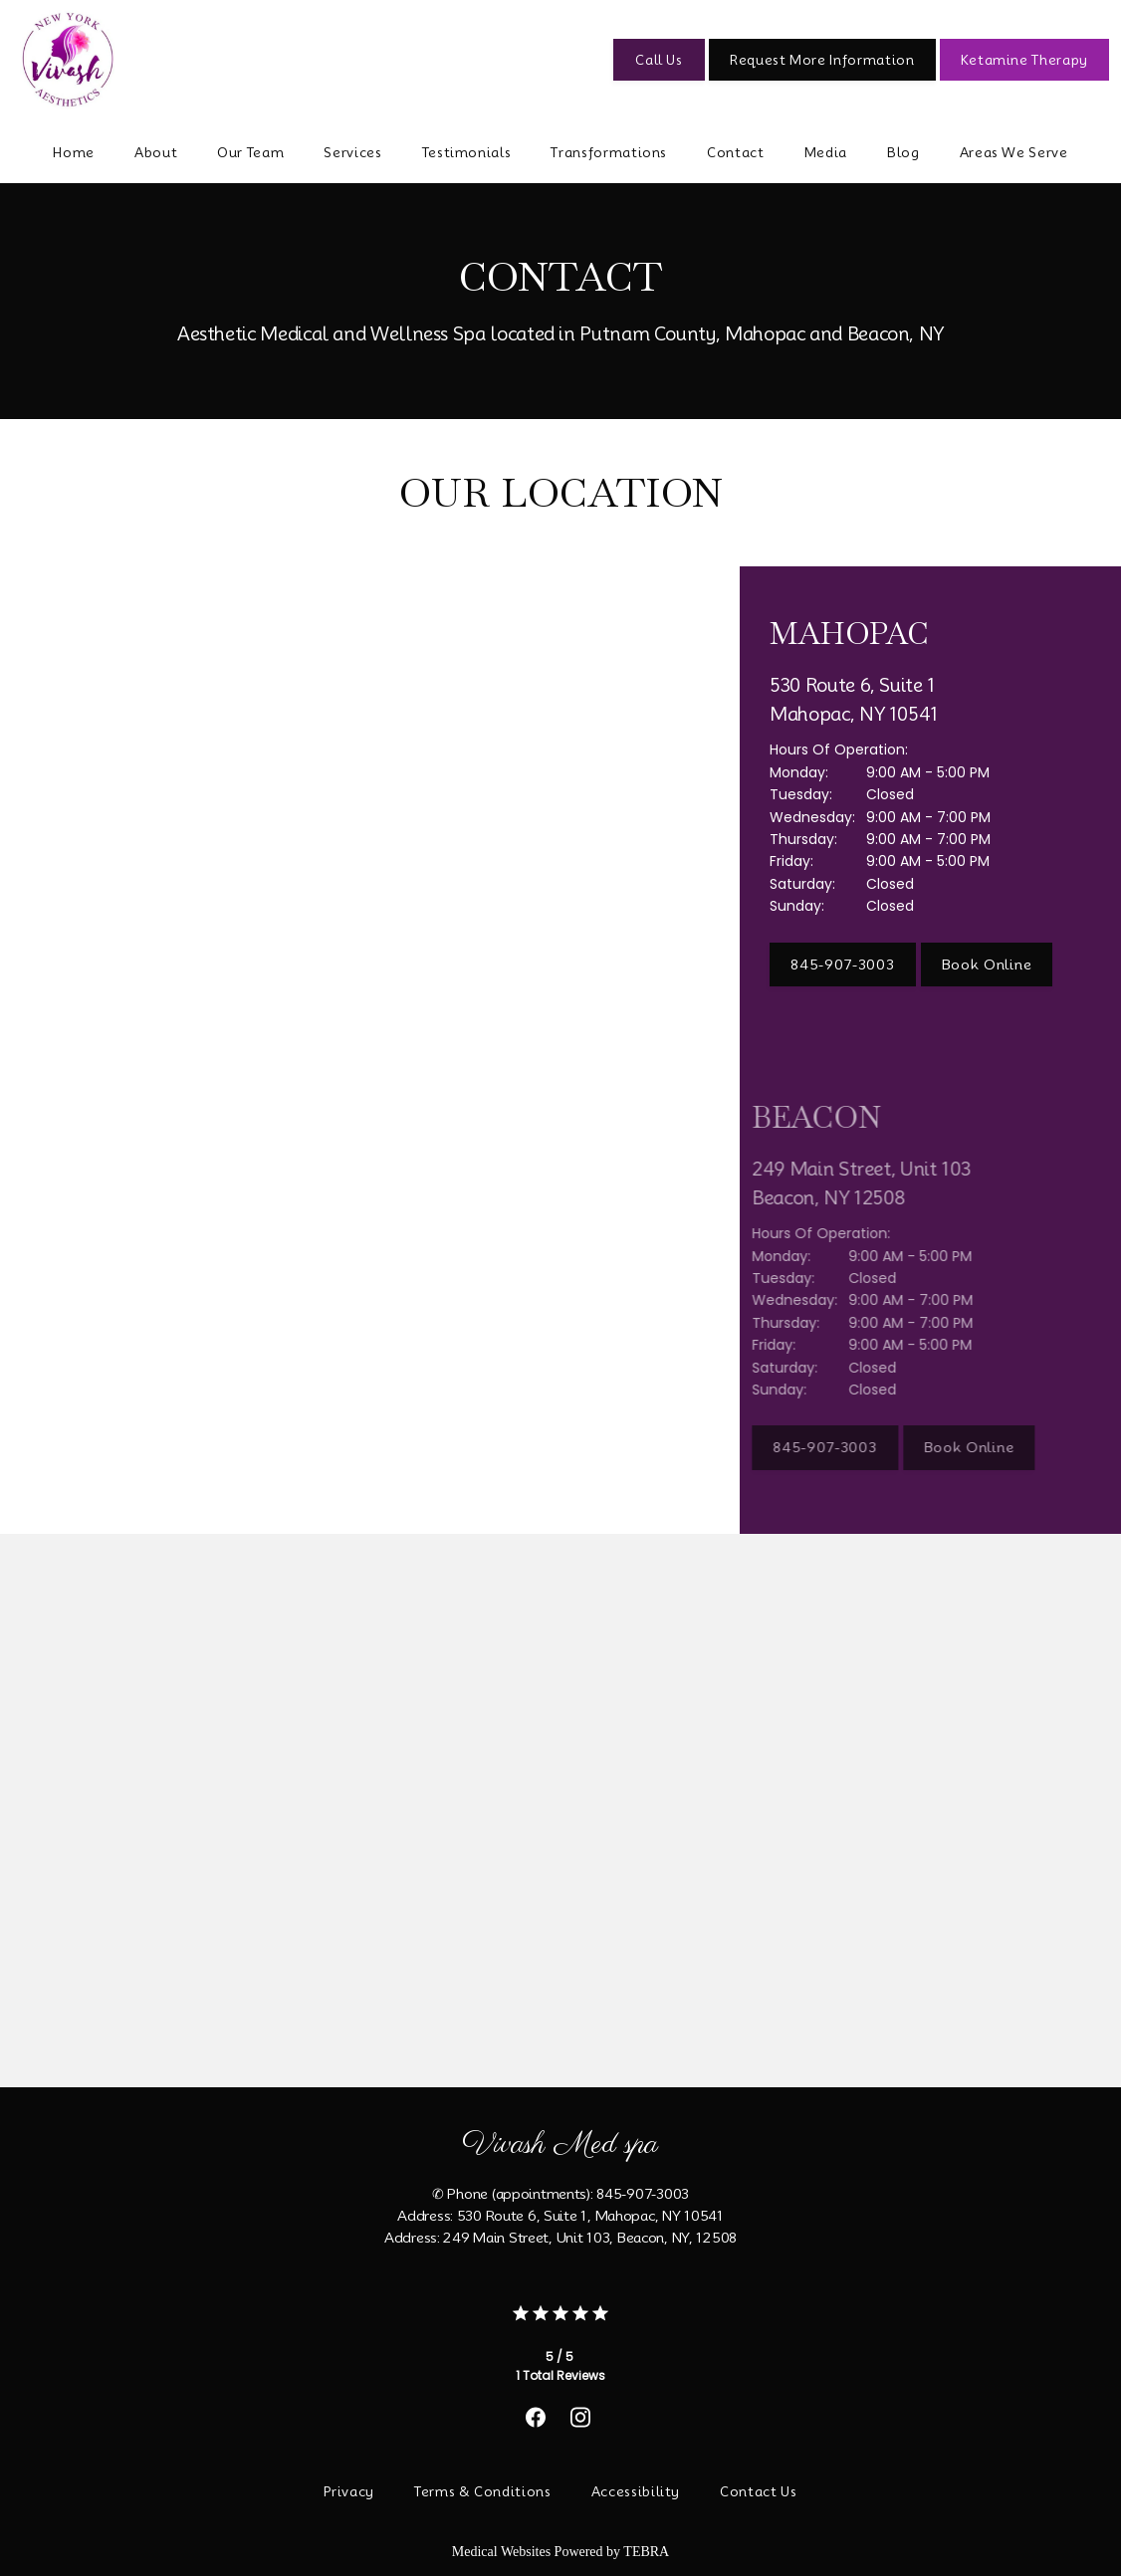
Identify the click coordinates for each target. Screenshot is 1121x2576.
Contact (736, 152)
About (155, 152)
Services (352, 152)
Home (74, 152)
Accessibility (635, 2491)
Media (825, 152)
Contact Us (758, 2491)
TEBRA (646, 2551)
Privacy (349, 2491)
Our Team (250, 152)
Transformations (609, 152)
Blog (903, 152)
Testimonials (467, 152)
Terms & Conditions (483, 2491)
